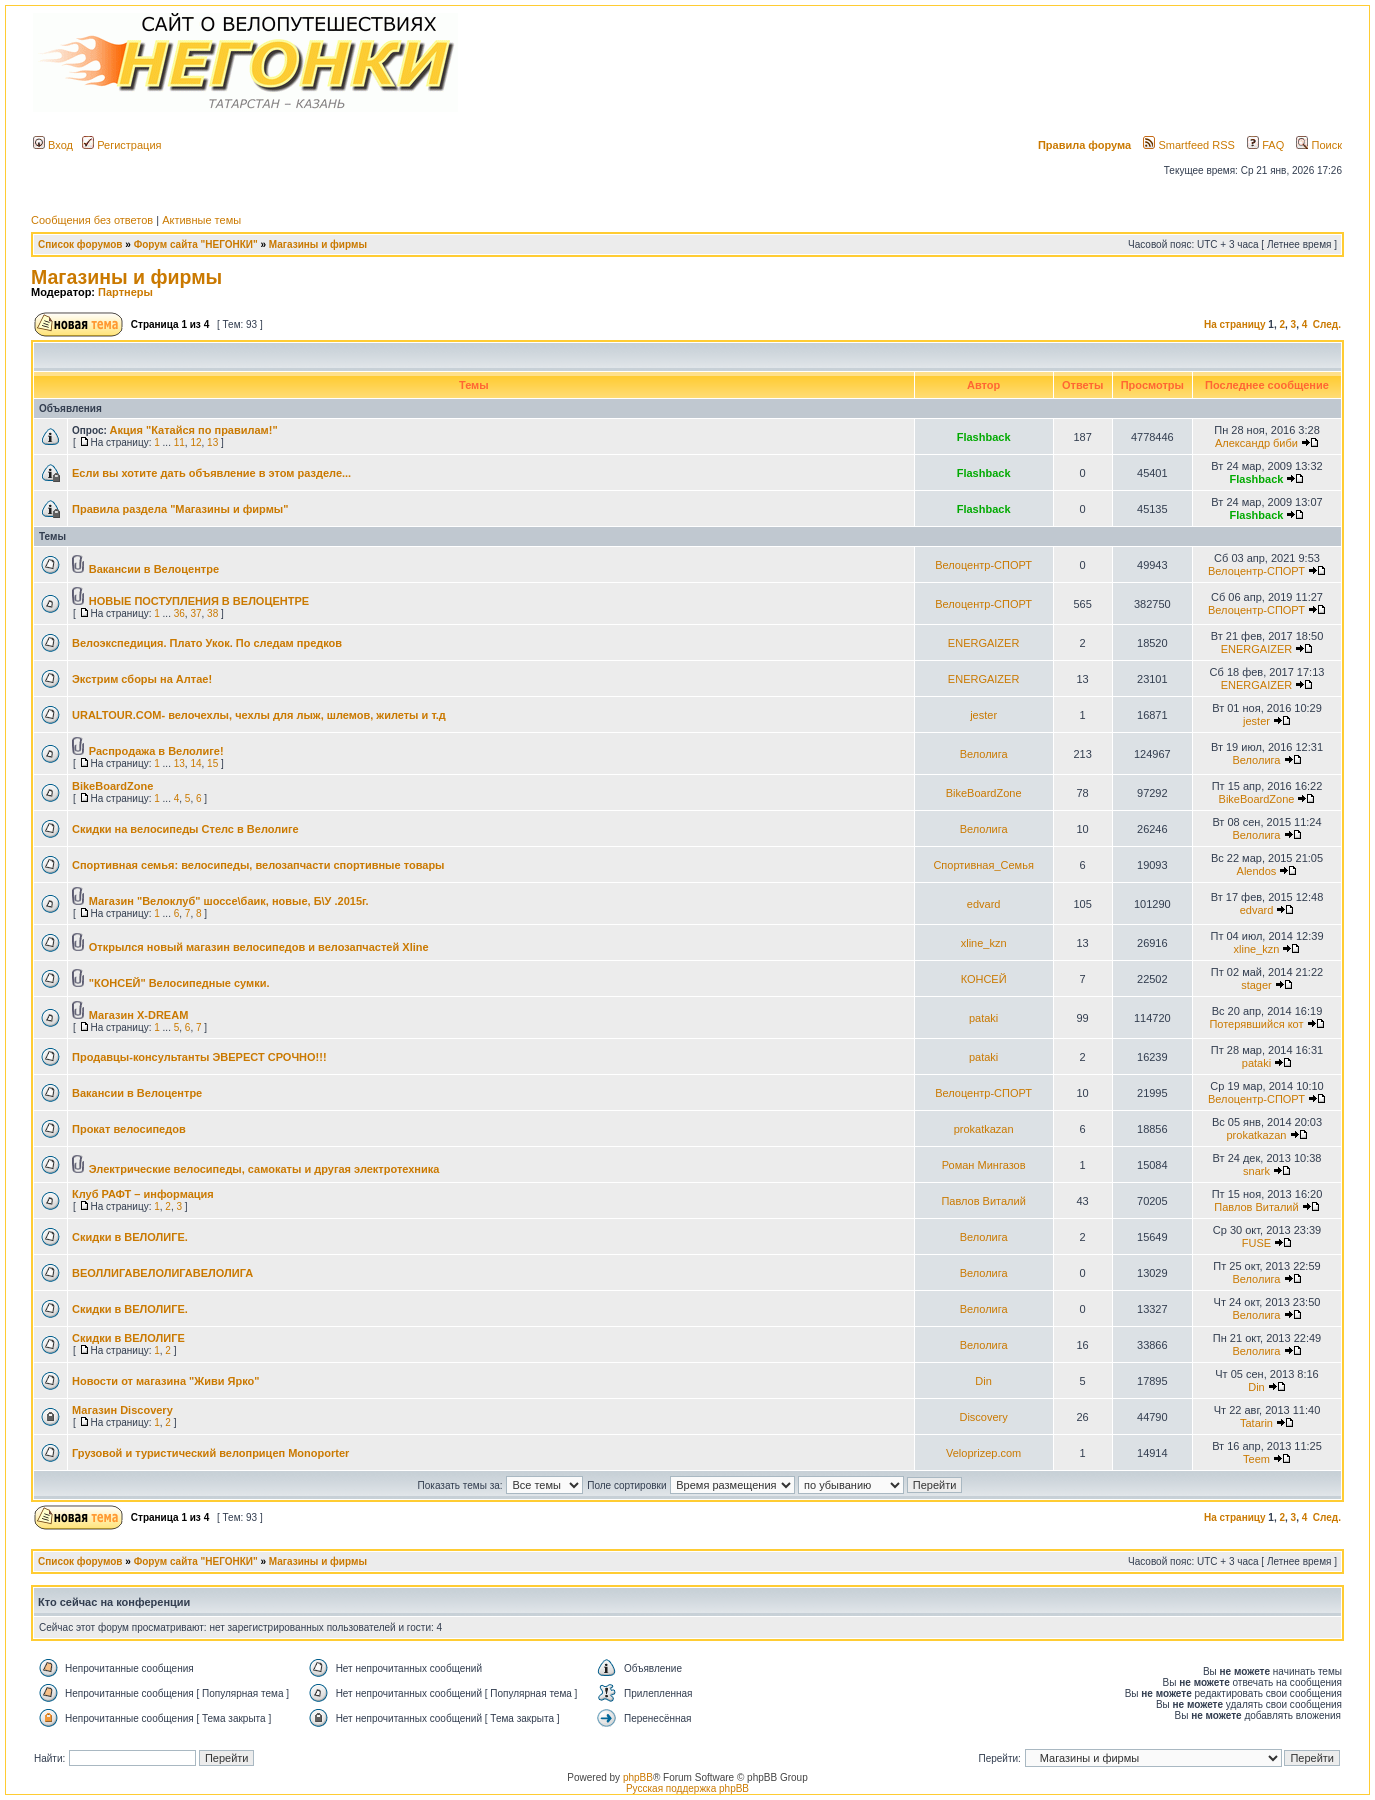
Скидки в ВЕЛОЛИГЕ (128, 1338)
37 (195, 613)
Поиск (1319, 145)
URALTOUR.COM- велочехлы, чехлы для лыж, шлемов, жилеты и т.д (259, 715)
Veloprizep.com (983, 1453)
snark (1256, 1171)
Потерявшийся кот (1256, 1024)
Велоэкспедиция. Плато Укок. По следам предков (207, 643)
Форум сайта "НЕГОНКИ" (196, 244)
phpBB (638, 1777)
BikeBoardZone (112, 786)
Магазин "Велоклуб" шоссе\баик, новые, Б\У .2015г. (229, 901)
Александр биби (1256, 443)
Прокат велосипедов (129, 1129)
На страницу (1235, 324)
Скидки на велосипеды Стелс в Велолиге (185, 829)
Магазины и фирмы (318, 244)
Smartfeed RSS (1188, 145)
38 (212, 613)
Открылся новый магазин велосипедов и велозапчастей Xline (259, 947)
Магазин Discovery (122, 1410)
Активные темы (201, 220)
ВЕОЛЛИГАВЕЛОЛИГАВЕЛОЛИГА (162, 1273)
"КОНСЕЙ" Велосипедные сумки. (179, 983)
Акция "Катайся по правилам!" (194, 430)
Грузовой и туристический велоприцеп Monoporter (210, 1453)
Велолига (984, 754)
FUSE (1256, 1243)
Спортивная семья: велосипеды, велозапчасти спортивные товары (258, 865)
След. (1327, 324)
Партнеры (125, 292)
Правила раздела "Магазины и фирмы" (180, 509)
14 (195, 763)
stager (1256, 985)
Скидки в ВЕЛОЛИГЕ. (130, 1237)
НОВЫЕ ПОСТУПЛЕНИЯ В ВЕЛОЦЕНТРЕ (199, 601)
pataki (983, 1018)
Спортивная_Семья (983, 865)
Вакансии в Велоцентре (154, 569)
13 (212, 442)
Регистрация (121, 145)
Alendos (1257, 871)
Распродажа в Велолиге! (156, 751)
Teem (1256, 1459)
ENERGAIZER (984, 643)
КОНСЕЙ (984, 979)
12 (195, 442)
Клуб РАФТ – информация (143, 1194)
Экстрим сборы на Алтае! (142, 679)
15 (212, 763)
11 (179, 442)
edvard (984, 904)
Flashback (984, 437)
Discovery (983, 1417)
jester (983, 715)
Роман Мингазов (984, 1165)
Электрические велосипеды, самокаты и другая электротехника (264, 1169)
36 (179, 613)
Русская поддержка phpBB (687, 1788)
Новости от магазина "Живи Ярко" (165, 1381)
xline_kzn (984, 943)
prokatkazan (984, 1129)
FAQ (1265, 145)
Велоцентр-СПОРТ (983, 565)
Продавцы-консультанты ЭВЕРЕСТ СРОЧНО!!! (199, 1057)
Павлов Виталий (983, 1201)
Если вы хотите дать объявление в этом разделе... (211, 473)
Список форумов (80, 244)
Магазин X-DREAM (139, 1015)
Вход (53, 145)
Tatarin (1256, 1423)
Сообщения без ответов (92, 220)
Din (983, 1381)
